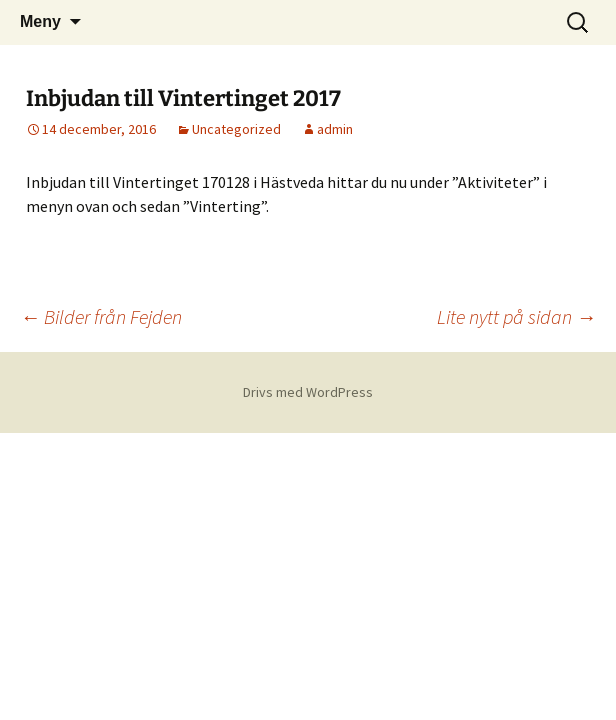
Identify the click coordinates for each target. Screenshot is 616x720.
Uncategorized (236, 129)
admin (335, 129)
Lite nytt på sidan (516, 316)
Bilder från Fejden (101, 316)
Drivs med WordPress (308, 392)
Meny (40, 21)
